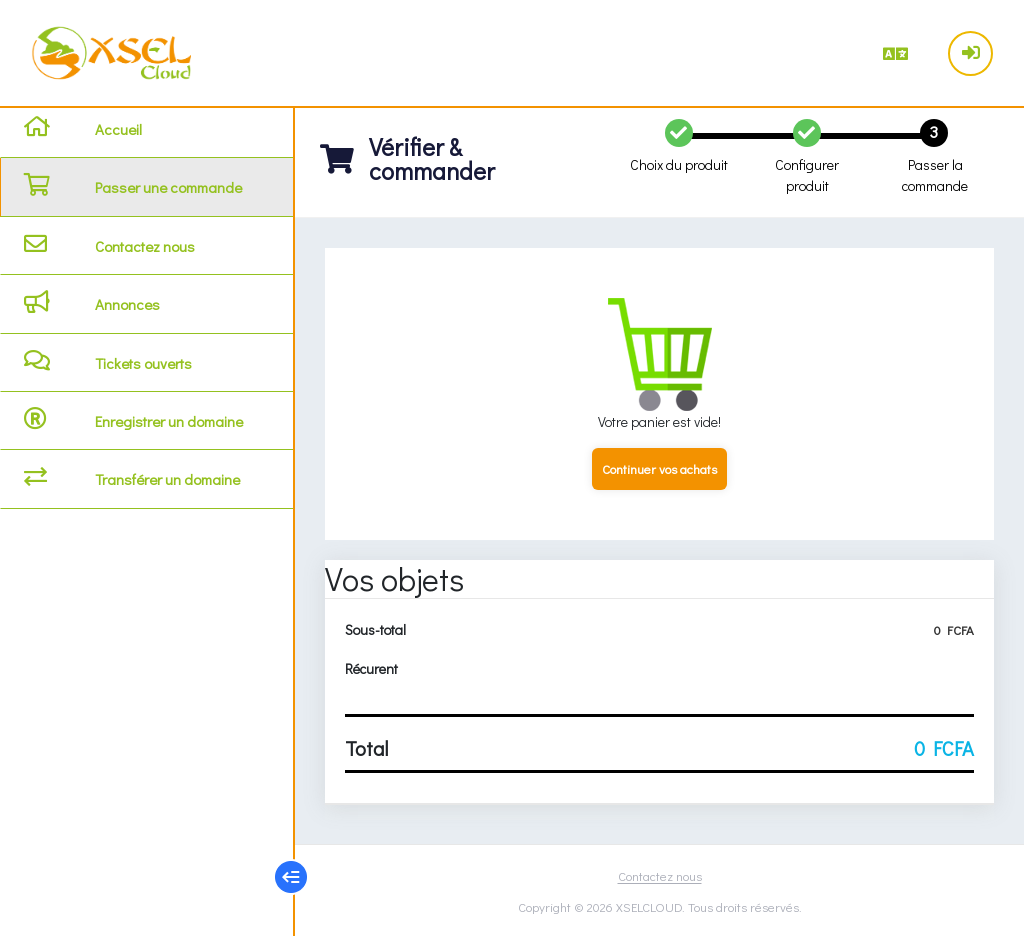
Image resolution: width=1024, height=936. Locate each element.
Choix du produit (679, 164)
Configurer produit (807, 175)
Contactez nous (660, 875)
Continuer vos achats (659, 468)
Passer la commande (935, 175)
